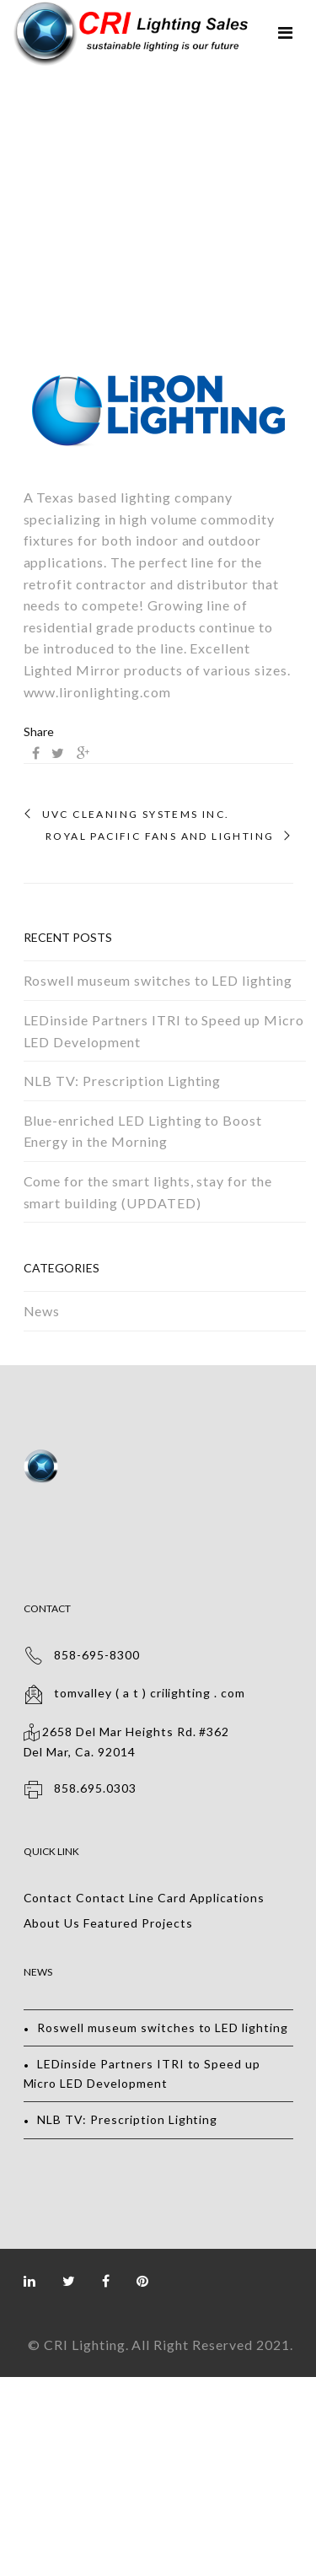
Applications (227, 1897)
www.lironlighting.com (97, 692)
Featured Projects (137, 1923)
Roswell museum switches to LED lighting (158, 980)
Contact (48, 1897)
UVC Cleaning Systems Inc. (136, 814)
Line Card (157, 1897)
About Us (52, 1923)
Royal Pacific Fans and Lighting (160, 836)
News (42, 1311)
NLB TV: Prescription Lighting (123, 1081)
